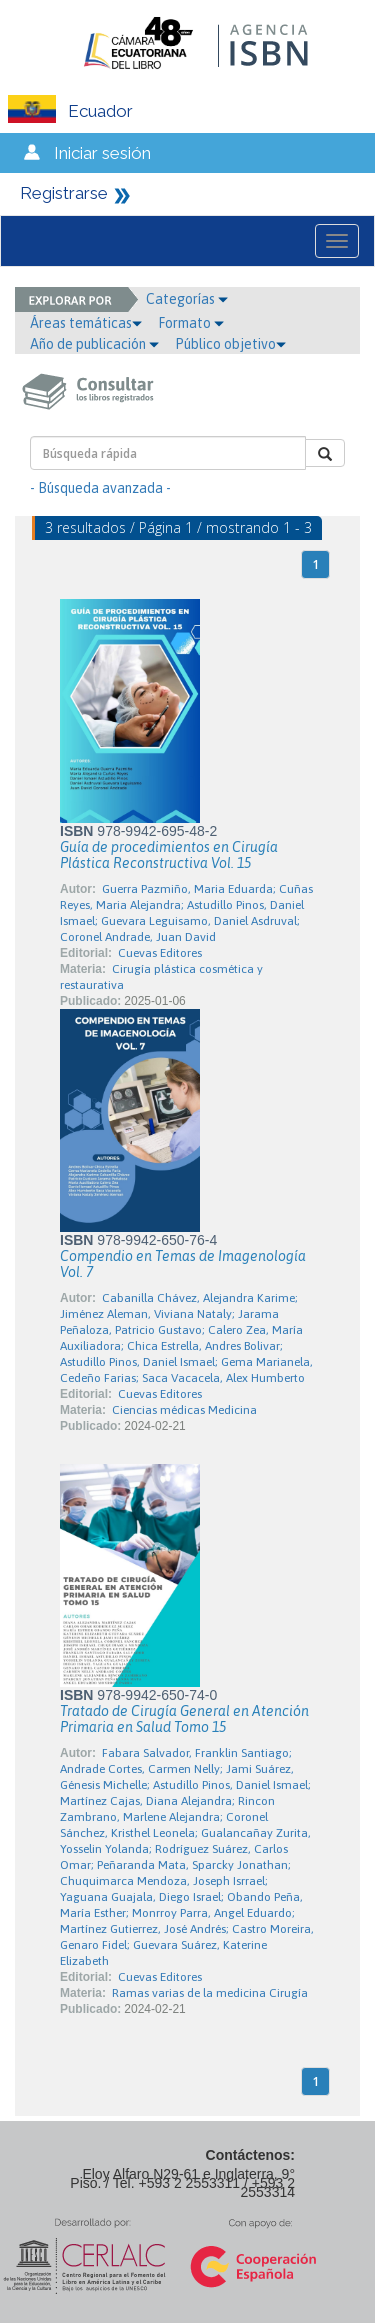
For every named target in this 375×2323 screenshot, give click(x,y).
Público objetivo (230, 344)
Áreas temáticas (86, 323)
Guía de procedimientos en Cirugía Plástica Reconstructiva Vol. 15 (169, 855)
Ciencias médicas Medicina (184, 1410)
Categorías (187, 299)
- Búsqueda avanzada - (100, 488)
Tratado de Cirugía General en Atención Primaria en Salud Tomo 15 (184, 1719)
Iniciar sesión (102, 153)
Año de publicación (94, 344)
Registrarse (64, 193)
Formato (191, 323)
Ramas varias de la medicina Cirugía (210, 1993)
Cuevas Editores (160, 953)
